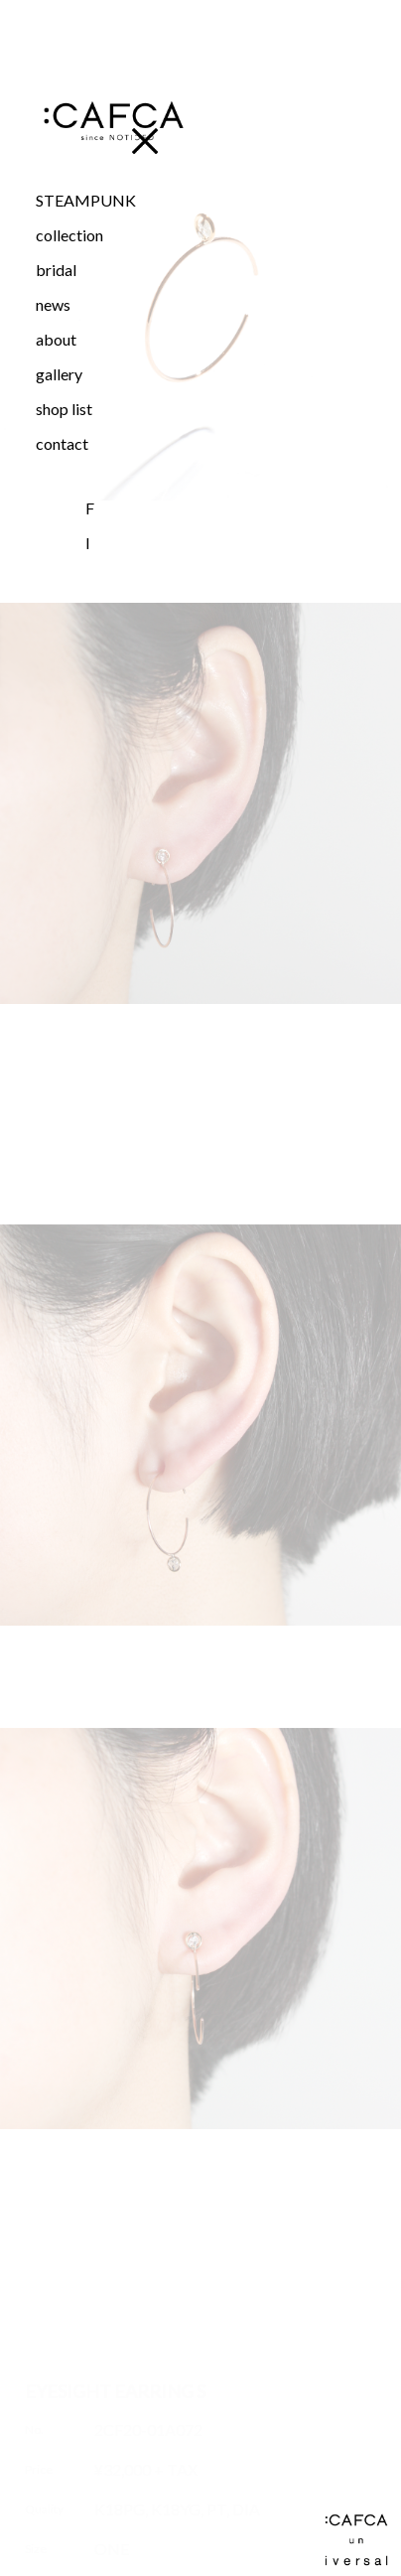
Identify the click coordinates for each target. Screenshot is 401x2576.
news (53, 304)
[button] (112, 234)
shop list (64, 408)
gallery (59, 373)
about (56, 339)
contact (62, 443)
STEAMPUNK (86, 200)
